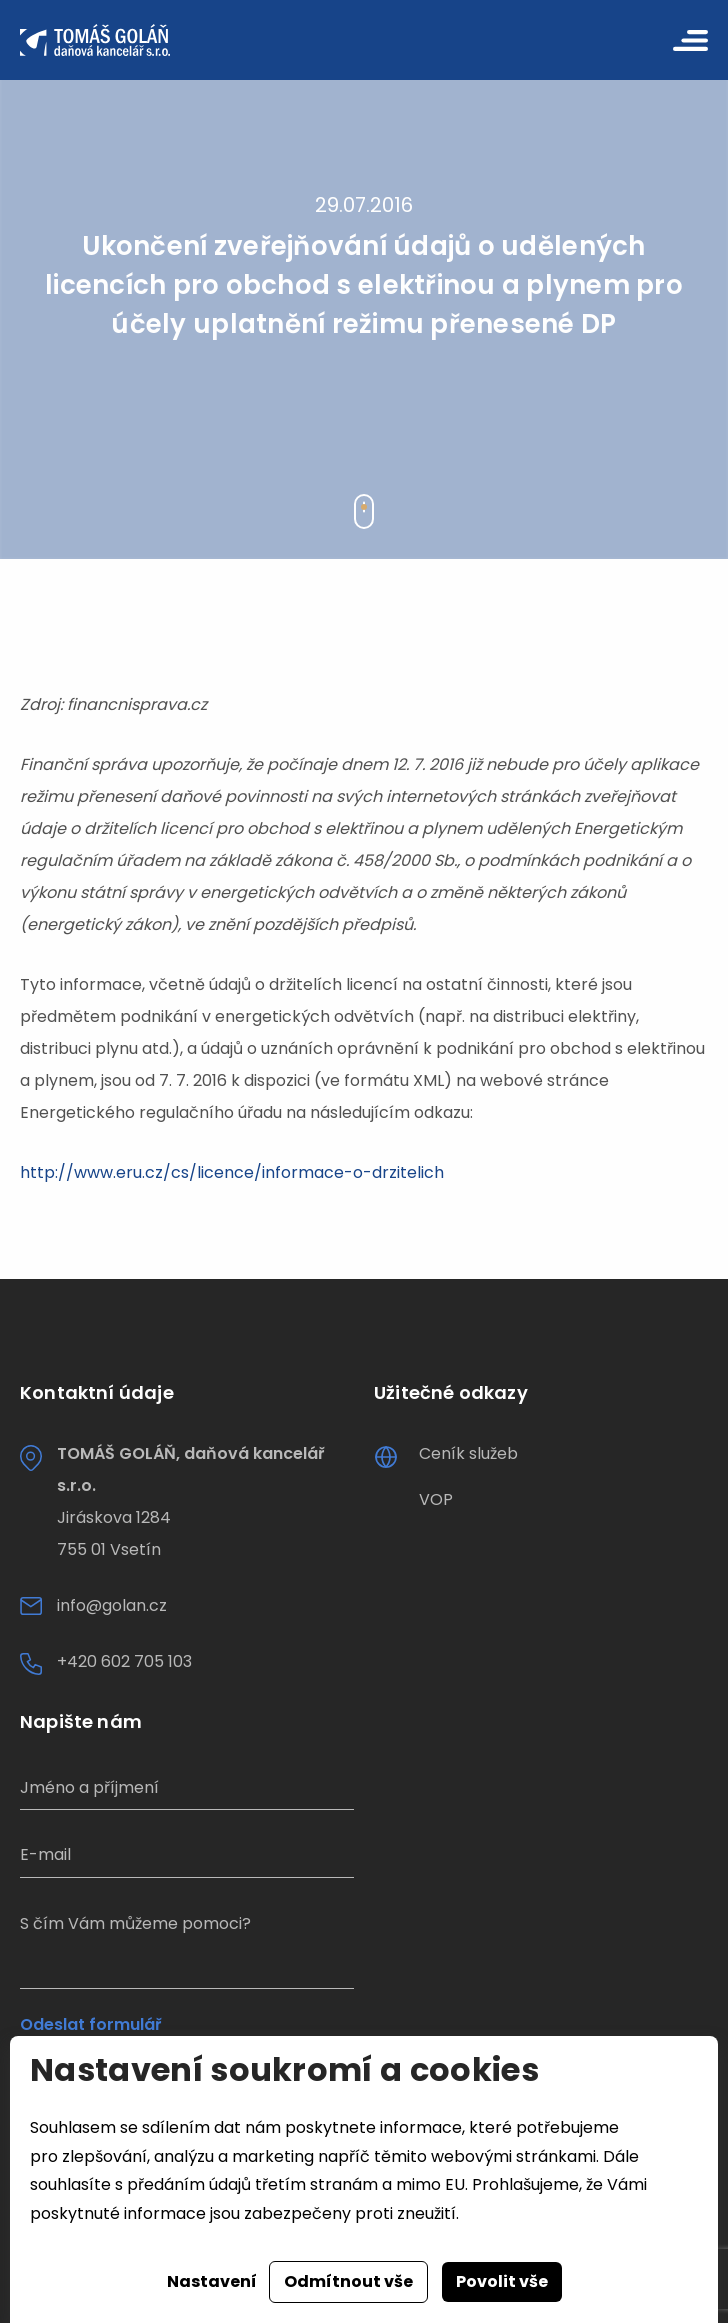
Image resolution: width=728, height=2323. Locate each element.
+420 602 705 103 (124, 1661)
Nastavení (212, 2281)
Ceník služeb (468, 1453)
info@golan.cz (112, 1605)
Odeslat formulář (90, 2025)
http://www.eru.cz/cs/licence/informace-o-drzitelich (232, 1172)
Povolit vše (502, 2281)
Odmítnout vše (348, 2281)
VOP (436, 1499)
